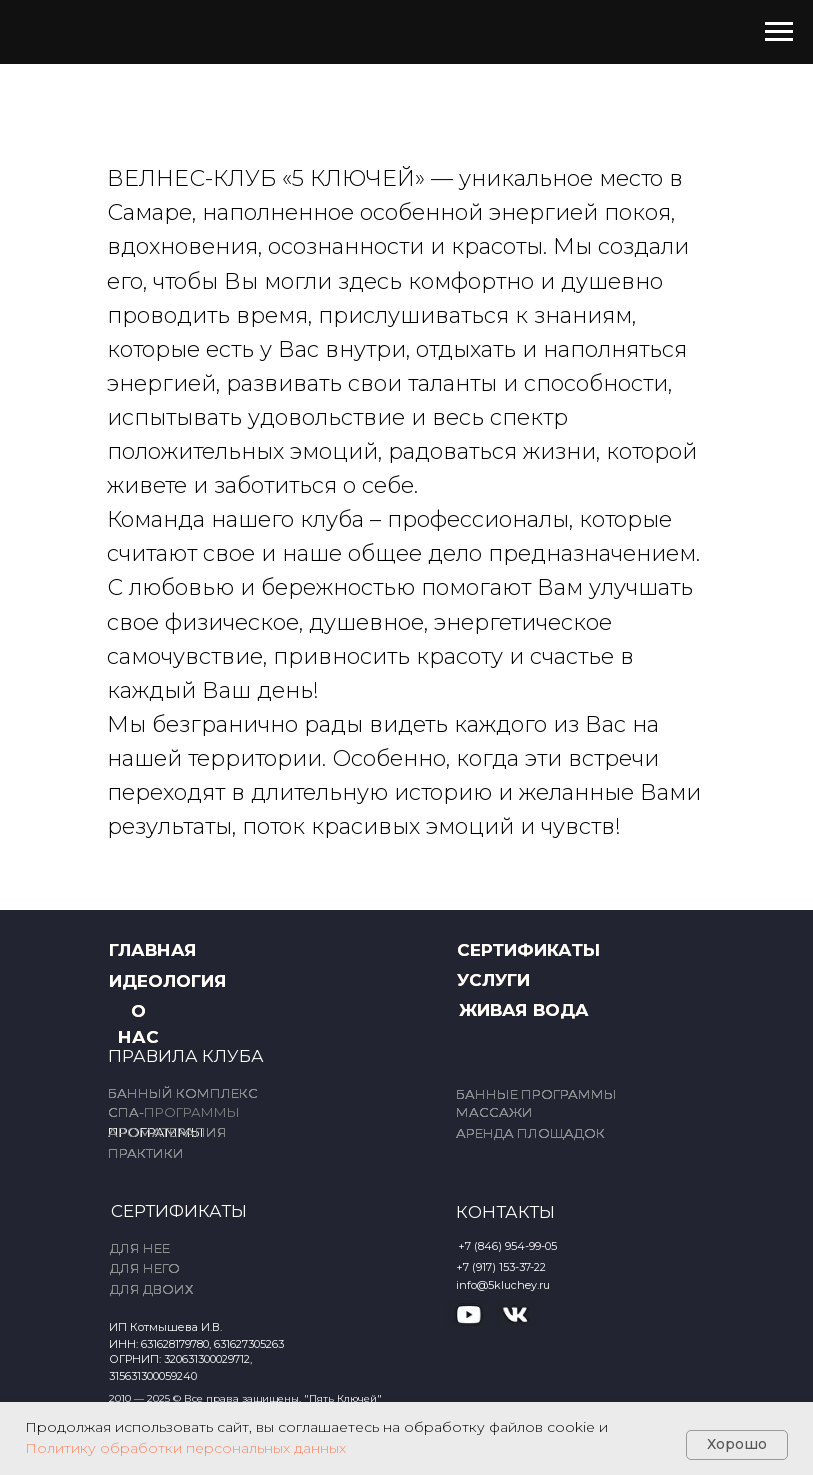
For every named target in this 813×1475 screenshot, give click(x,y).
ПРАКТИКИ (146, 1153)
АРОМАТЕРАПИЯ (167, 1132)
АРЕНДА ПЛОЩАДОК (530, 1133)
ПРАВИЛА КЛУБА (186, 1056)
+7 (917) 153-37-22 (501, 1267)
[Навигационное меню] (779, 32)
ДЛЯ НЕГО (145, 1268)
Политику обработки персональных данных (185, 1448)
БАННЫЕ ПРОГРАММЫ (536, 1094)
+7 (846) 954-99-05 (507, 1246)
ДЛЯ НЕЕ (140, 1248)
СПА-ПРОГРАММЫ (174, 1112)
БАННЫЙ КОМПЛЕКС (183, 1093)
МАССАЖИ (494, 1112)
